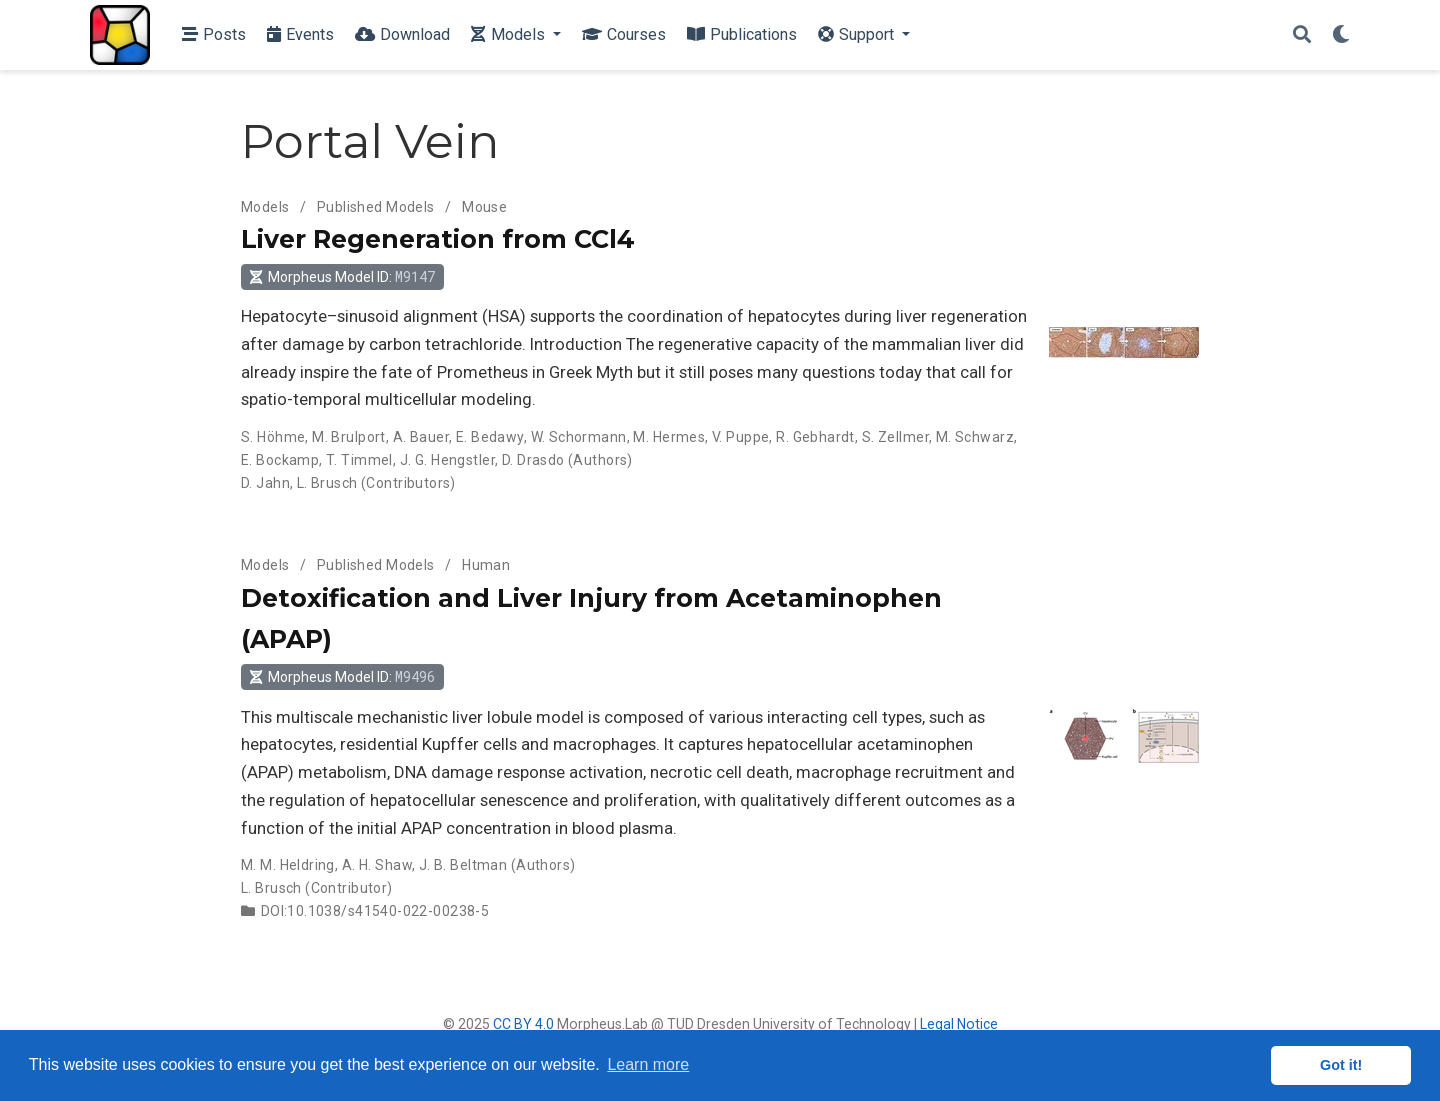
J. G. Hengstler (447, 460)
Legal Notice (959, 1024)
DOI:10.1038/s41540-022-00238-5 (375, 911)
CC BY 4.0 (523, 1024)
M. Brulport (349, 437)
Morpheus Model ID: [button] (342, 276)
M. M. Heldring (288, 865)
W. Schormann (579, 437)
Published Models (376, 207)
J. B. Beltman (463, 865)
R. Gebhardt (815, 437)
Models (265, 207)
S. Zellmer (895, 437)
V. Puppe (740, 437)
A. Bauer (421, 437)
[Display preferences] (1341, 35)
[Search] (1302, 35)
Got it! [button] (1341, 1065)
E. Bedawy (490, 437)
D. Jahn (265, 483)
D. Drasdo (533, 460)
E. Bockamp (280, 460)
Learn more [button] (648, 1064)
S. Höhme (273, 437)
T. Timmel (359, 460)
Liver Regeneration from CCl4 (438, 239)
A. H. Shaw (377, 865)
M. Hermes (669, 437)
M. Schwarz (975, 437)
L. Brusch (327, 483)
